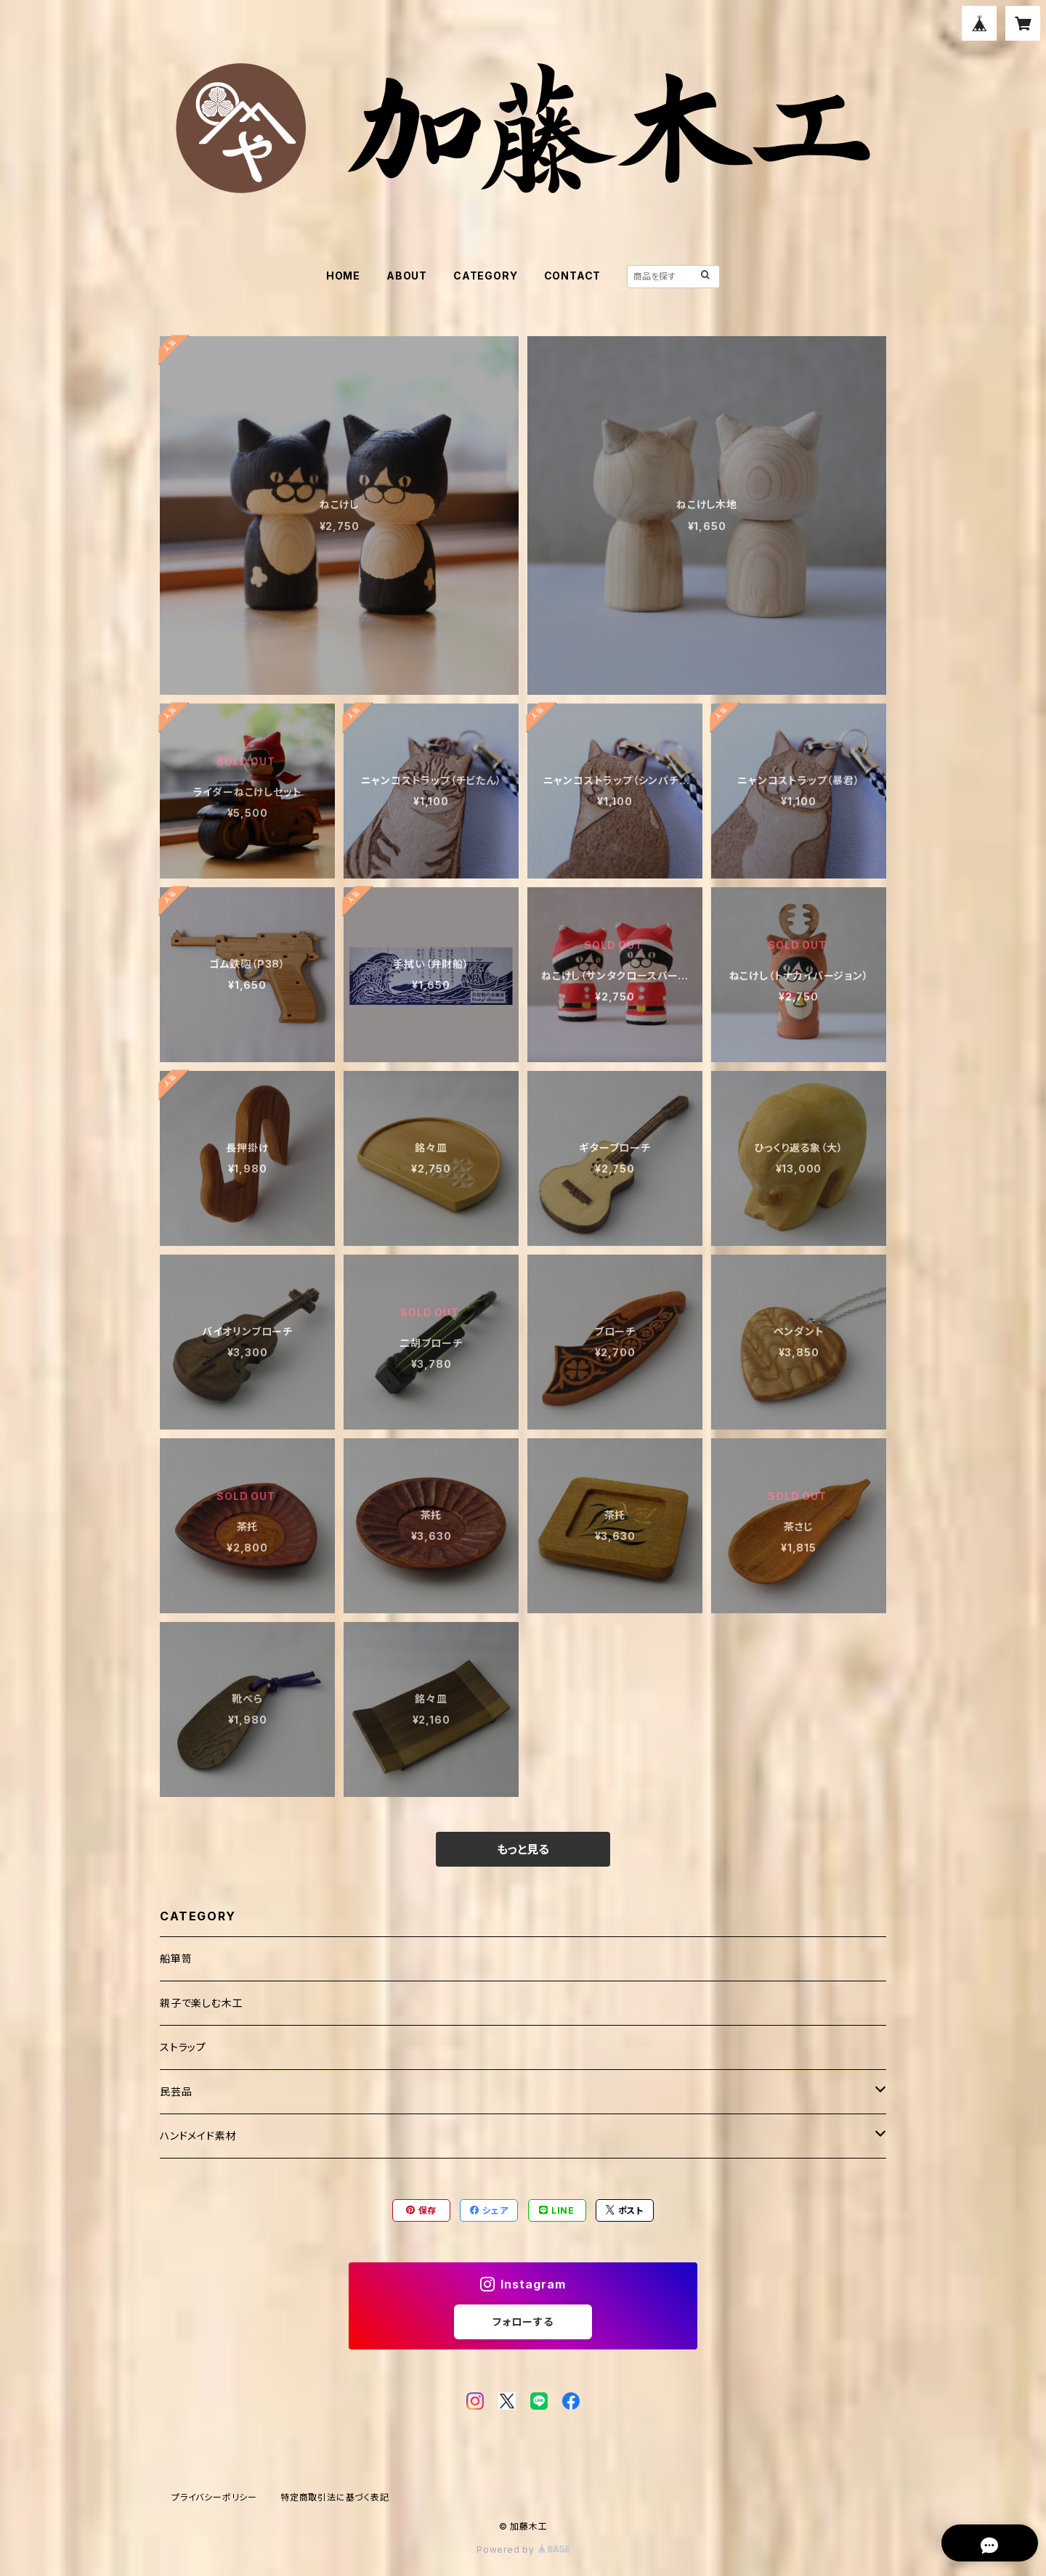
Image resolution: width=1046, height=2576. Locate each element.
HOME (343, 275)
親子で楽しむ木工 (201, 2003)
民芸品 (176, 2091)
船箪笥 (176, 1958)
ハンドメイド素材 (198, 2135)
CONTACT (572, 275)
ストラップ (183, 2047)
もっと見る (523, 1849)
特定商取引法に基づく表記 (334, 2497)
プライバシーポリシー (214, 2497)
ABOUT (406, 275)
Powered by (523, 2549)
